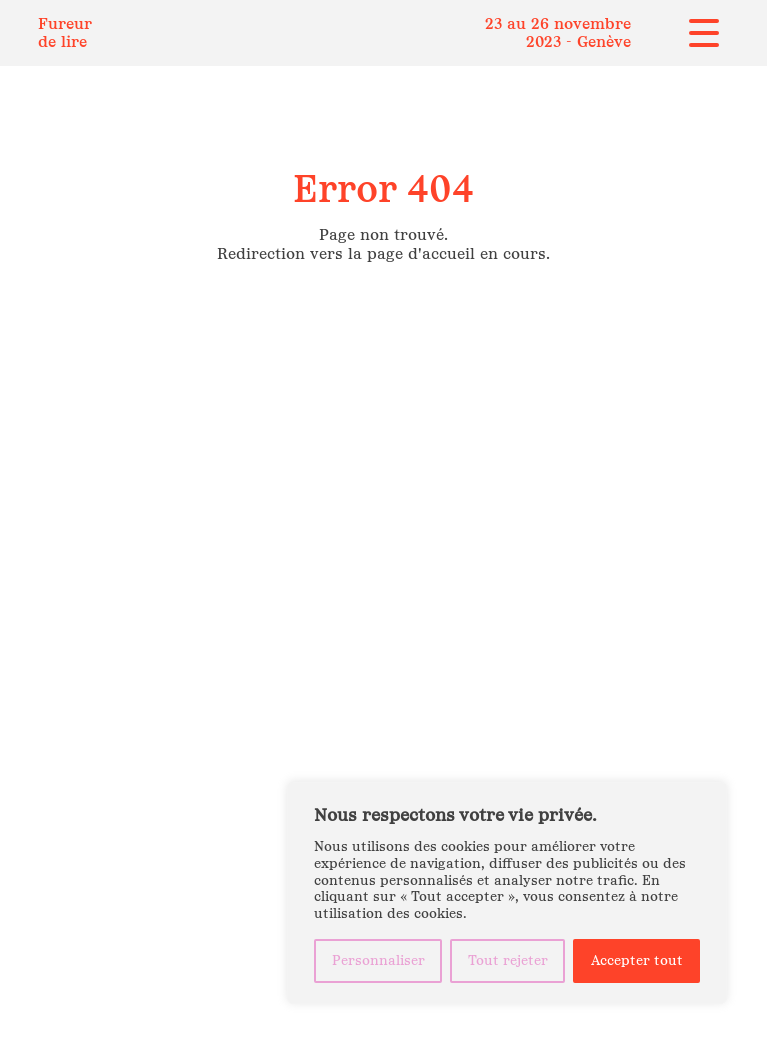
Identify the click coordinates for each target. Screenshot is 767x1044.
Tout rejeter (508, 960)
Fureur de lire (65, 32)
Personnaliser (378, 960)
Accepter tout (637, 960)
